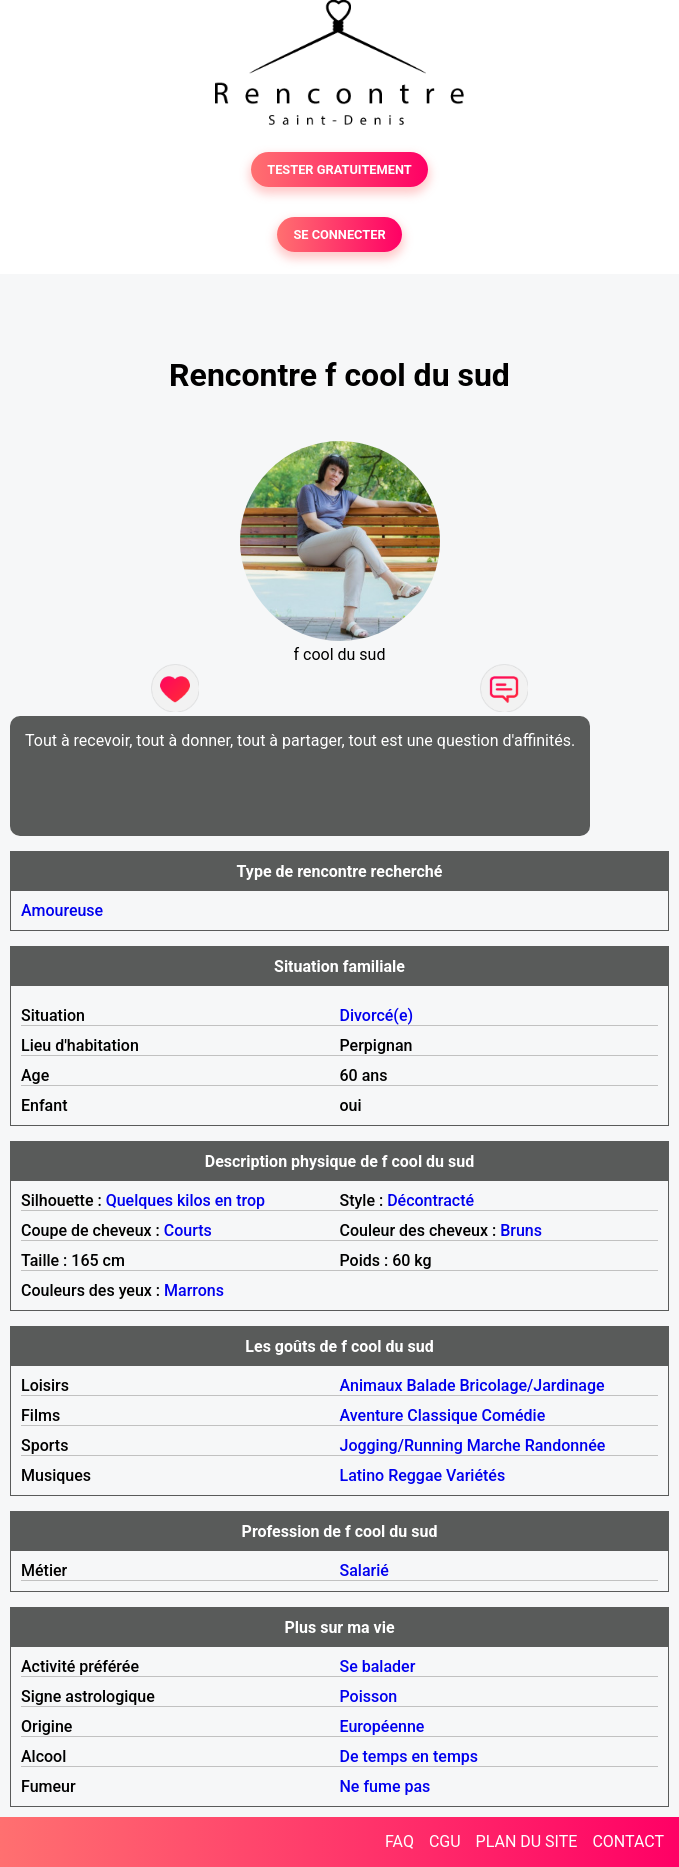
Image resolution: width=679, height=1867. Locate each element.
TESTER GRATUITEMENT (339, 169)
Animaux (371, 1385)
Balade (430, 1385)
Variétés (475, 1475)
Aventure (372, 1415)
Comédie (514, 1415)
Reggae (415, 1475)
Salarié (364, 1570)
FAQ (399, 1841)
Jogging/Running (401, 1445)
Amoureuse (62, 910)
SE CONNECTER (339, 234)
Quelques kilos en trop (185, 1200)
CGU (445, 1841)
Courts (188, 1230)
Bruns (521, 1230)
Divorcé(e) (377, 1015)
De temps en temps (409, 1756)
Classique (442, 1415)
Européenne (382, 1726)
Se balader (378, 1666)
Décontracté (430, 1200)
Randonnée (565, 1445)
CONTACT (628, 1841)
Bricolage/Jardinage (531, 1385)
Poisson (369, 1696)
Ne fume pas (385, 1786)
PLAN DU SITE (527, 1841)
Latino (362, 1475)
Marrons (194, 1290)
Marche (494, 1445)
